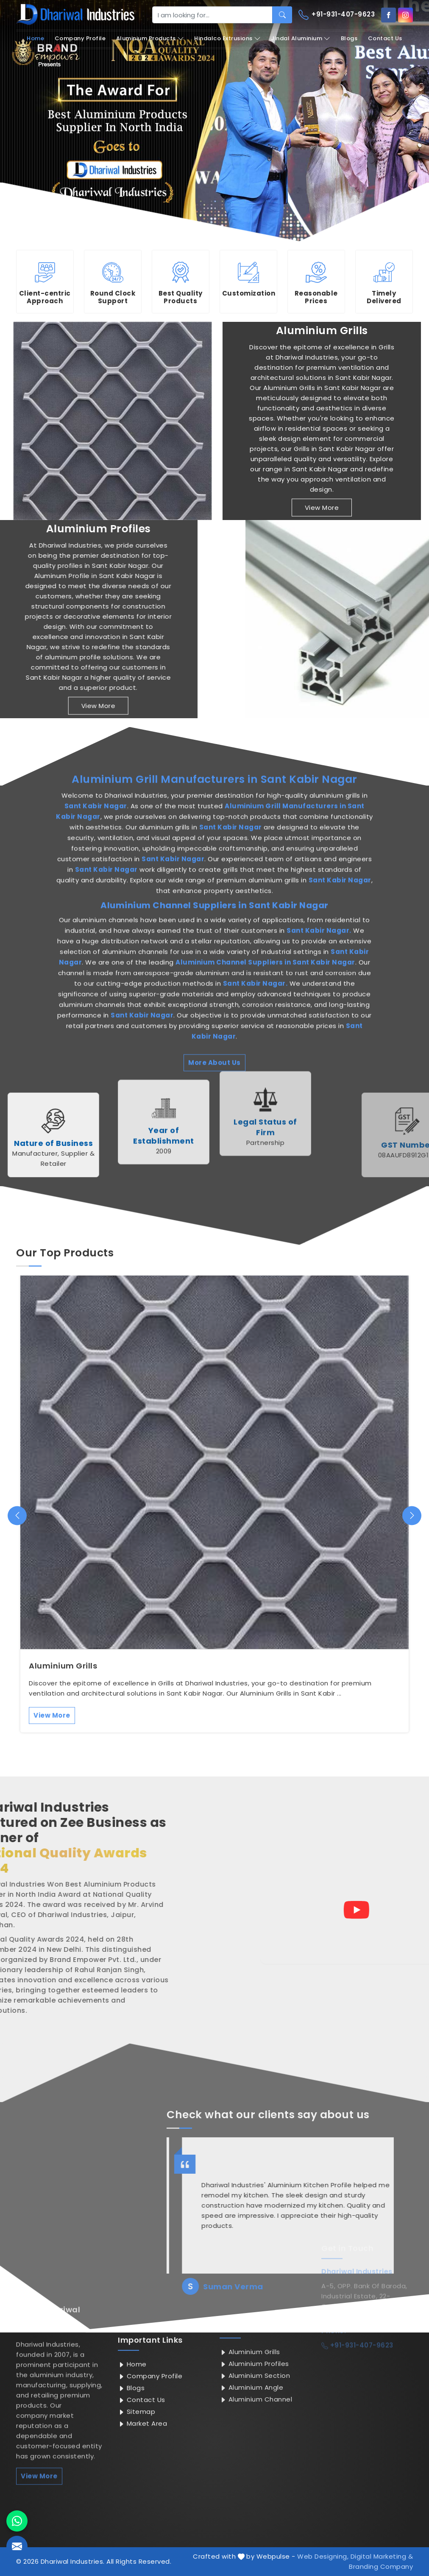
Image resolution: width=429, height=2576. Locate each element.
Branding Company (381, 2566)
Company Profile (80, 38)
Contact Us (385, 38)
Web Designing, (322, 2556)
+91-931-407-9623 (336, 15)
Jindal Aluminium (300, 38)
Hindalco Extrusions (227, 38)
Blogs (349, 38)
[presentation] (17, 1515)
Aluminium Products (150, 38)
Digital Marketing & (382, 2556)
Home (35, 38)
